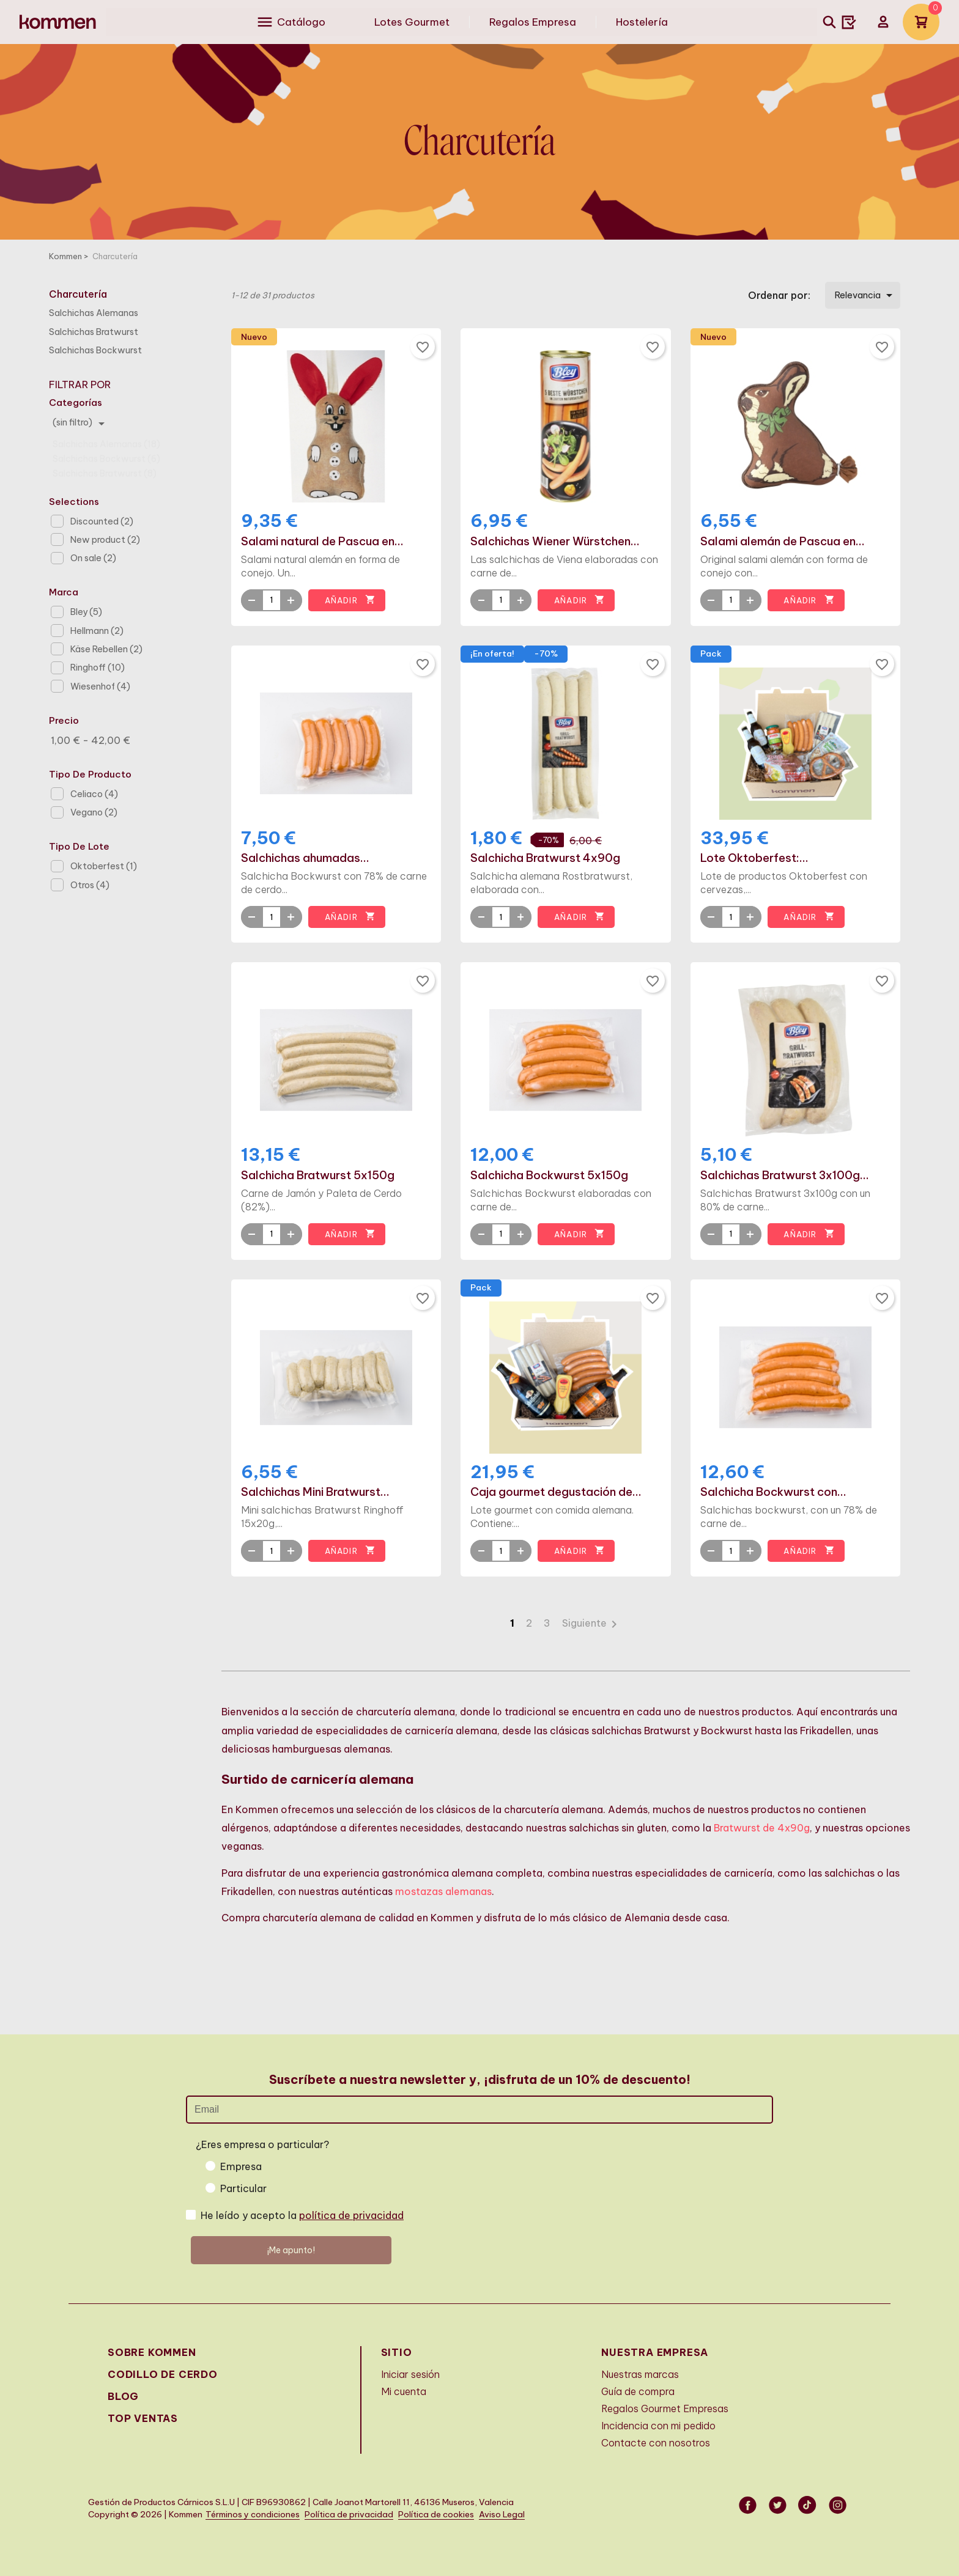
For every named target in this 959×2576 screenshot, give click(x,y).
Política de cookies (436, 2514)
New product (105, 539)
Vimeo (808, 2505)
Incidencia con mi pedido (658, 2426)
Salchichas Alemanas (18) (106, 438)
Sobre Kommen (152, 2352)
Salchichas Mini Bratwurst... (315, 1492)
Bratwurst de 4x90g (762, 1828)
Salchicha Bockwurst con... (773, 1492)
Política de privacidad (349, 2514)
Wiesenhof (100, 686)
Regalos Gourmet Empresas (664, 2408)
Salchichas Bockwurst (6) (106, 452)
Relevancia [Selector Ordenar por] (866, 295)
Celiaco (94, 794)
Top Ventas (143, 2418)
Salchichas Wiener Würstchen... (555, 541)
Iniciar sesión (410, 2374)
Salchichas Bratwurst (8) (105, 467)
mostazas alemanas (443, 1891)
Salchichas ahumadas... (305, 858)
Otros (89, 885)
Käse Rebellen (106, 649)
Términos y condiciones (253, 2514)
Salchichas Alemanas (93, 312)
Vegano (93, 812)
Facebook (748, 2505)
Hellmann (97, 630)
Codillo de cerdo (163, 2374)
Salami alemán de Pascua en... (782, 541)
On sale (93, 558)
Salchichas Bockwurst (95, 350)
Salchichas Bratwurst (93, 331)
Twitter (778, 2505)
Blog (123, 2396)
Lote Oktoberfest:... (754, 858)
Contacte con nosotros (655, 2443)
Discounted (101, 521)
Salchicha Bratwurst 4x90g (545, 858)
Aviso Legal (502, 2514)
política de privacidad (351, 2215)
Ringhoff (97, 667)
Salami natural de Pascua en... (322, 541)
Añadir (350, 600)
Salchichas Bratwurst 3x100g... (784, 1175)
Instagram (838, 2505)
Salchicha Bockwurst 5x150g (549, 1175)
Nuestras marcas (640, 2374)
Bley (86, 611)
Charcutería (78, 294)
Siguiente (591, 1623)
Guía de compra (638, 2391)
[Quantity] (271, 600)
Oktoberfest (103, 866)
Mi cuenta (403, 2391)
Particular (243, 2188)
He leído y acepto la (302, 2215)
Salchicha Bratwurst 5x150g (317, 1175)
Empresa (241, 2166)
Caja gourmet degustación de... (556, 1492)
